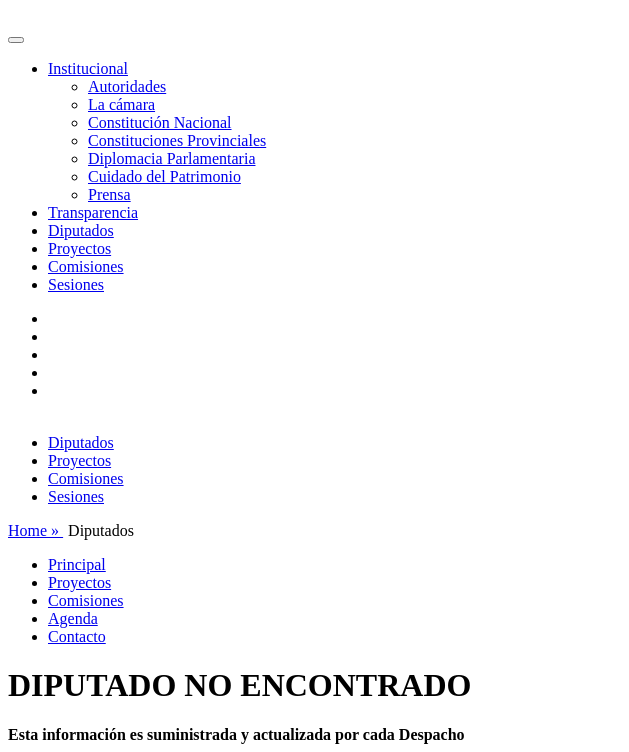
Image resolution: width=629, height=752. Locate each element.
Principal (77, 564)
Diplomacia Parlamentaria (171, 158)
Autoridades (127, 86)
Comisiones (86, 266)
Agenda (73, 618)
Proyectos (79, 248)
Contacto (77, 636)
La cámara (121, 104)
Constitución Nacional (160, 122)
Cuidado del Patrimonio (164, 176)
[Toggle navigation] (16, 40)
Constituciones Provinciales (177, 140)
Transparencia (93, 212)
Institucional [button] (88, 68)
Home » (35, 530)
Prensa (109, 194)
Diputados (81, 230)
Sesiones (76, 284)
